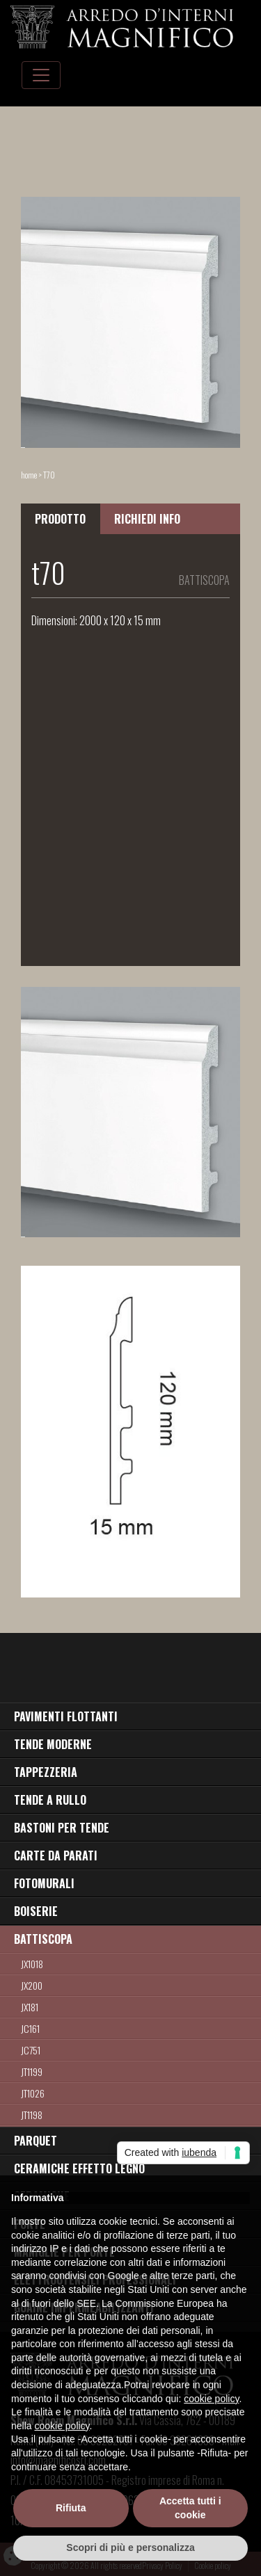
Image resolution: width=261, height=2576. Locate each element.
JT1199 (31, 2071)
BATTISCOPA (43, 1939)
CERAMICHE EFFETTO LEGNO (79, 2168)
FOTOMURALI (44, 1883)
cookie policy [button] (211, 2398)
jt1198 (31, 2114)
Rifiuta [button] (71, 2507)
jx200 (31, 1985)
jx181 (29, 2006)
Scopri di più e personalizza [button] (130, 2547)
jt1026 (33, 2093)
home (29, 475)
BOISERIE (36, 1911)
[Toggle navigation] (41, 75)
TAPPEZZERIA (45, 1772)
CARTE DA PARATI (55, 1855)
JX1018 (32, 1963)
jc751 (30, 2050)
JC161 (30, 2028)
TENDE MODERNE (53, 1744)
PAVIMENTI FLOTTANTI (66, 1716)
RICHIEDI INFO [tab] (147, 518)
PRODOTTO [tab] (60, 518)
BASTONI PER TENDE (61, 1827)
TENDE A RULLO (50, 1800)
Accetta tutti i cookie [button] (190, 2507)
